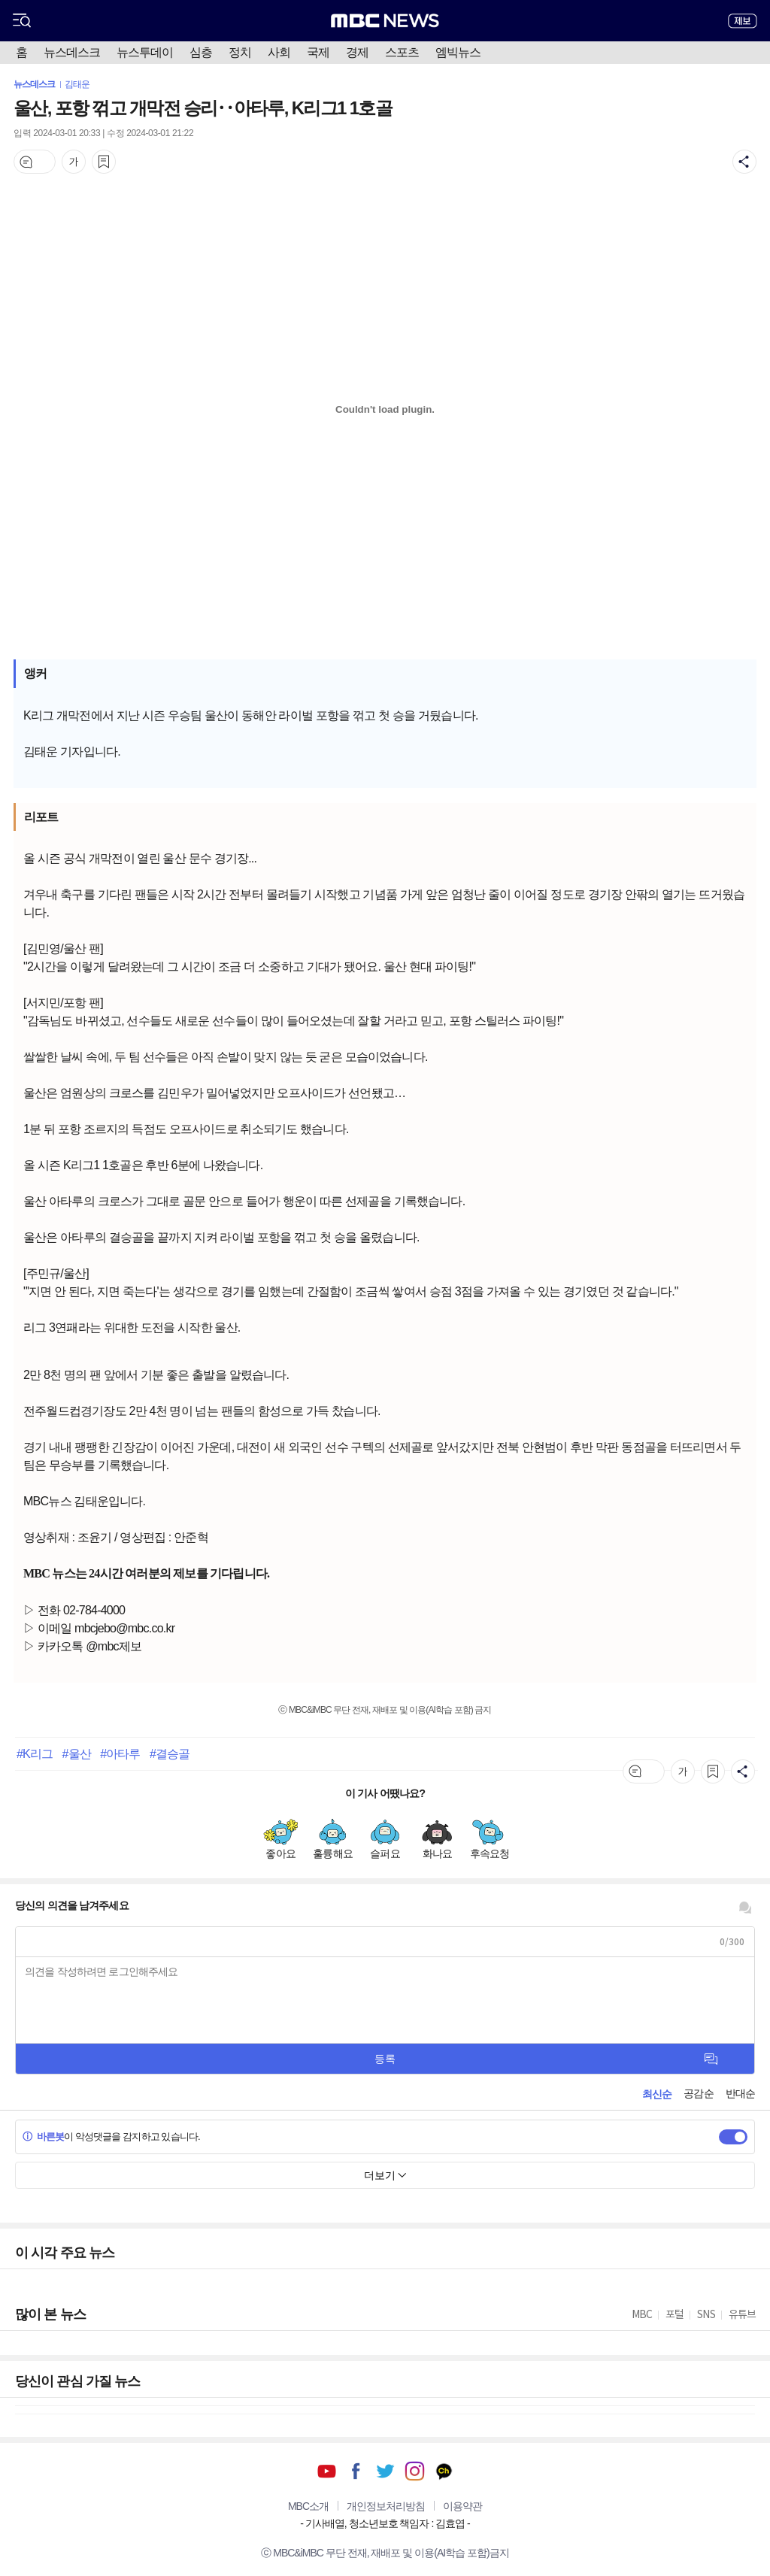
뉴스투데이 (145, 52)
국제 (318, 52)
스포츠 (402, 52)
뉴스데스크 (72, 52)
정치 (240, 52)
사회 (279, 52)
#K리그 (35, 1753)
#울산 (76, 1753)
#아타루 (120, 1753)
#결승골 (169, 1753)
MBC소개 (308, 2506)
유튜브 (327, 2471)
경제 (357, 52)
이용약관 (462, 2506)
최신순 (656, 2094)
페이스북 (356, 2471)
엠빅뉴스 (457, 52)
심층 (200, 52)
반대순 (740, 2093)
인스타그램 (415, 2471)
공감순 (698, 2093)
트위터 (385, 2471)
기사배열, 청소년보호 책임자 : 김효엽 (385, 2523)
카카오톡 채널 (444, 2471)
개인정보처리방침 (386, 2506)
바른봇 (43, 2136)
